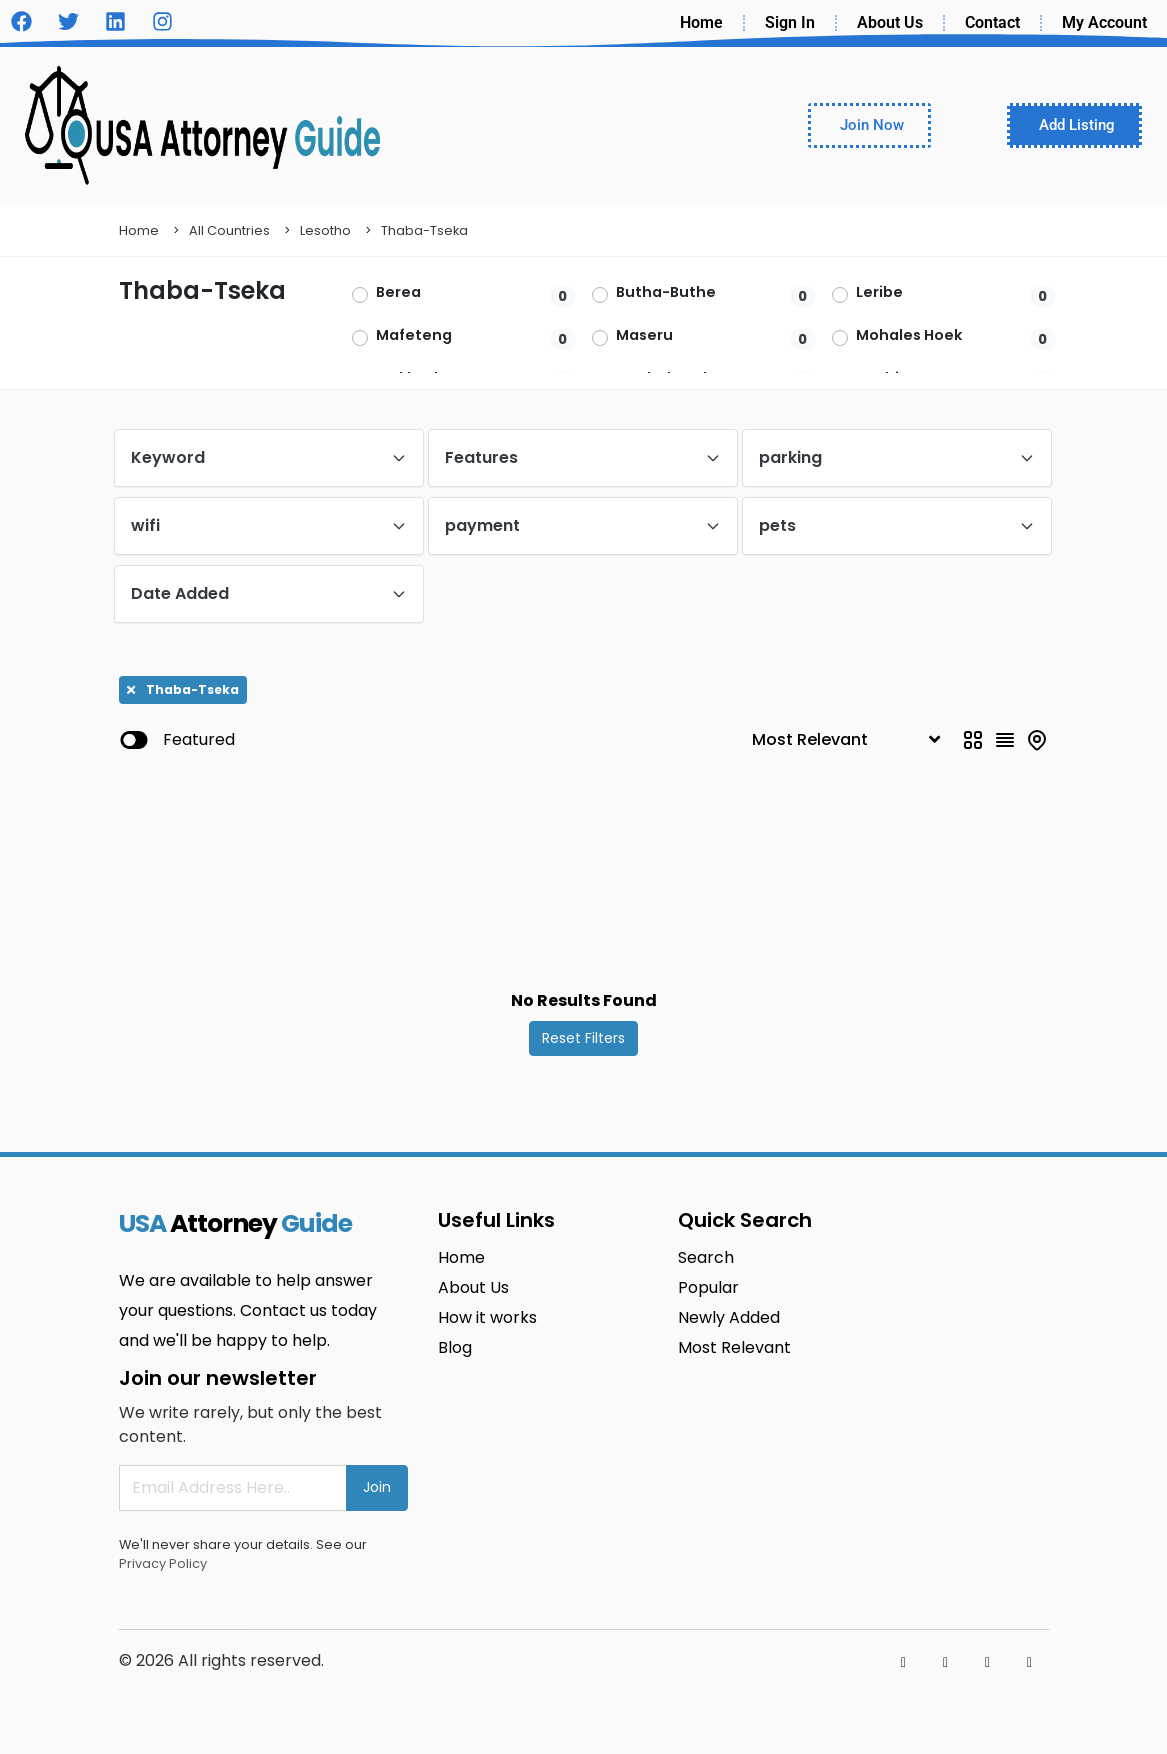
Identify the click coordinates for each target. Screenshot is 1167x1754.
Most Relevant (734, 1347)
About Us (890, 22)
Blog (455, 1347)
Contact (992, 22)
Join (377, 1487)
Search (706, 1257)
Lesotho (325, 230)
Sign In (790, 22)
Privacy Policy (163, 1563)
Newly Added (729, 1317)
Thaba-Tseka (424, 230)
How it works (487, 1317)
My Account (1104, 22)
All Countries (229, 230)
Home (701, 22)
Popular (708, 1287)
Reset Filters (583, 1038)
